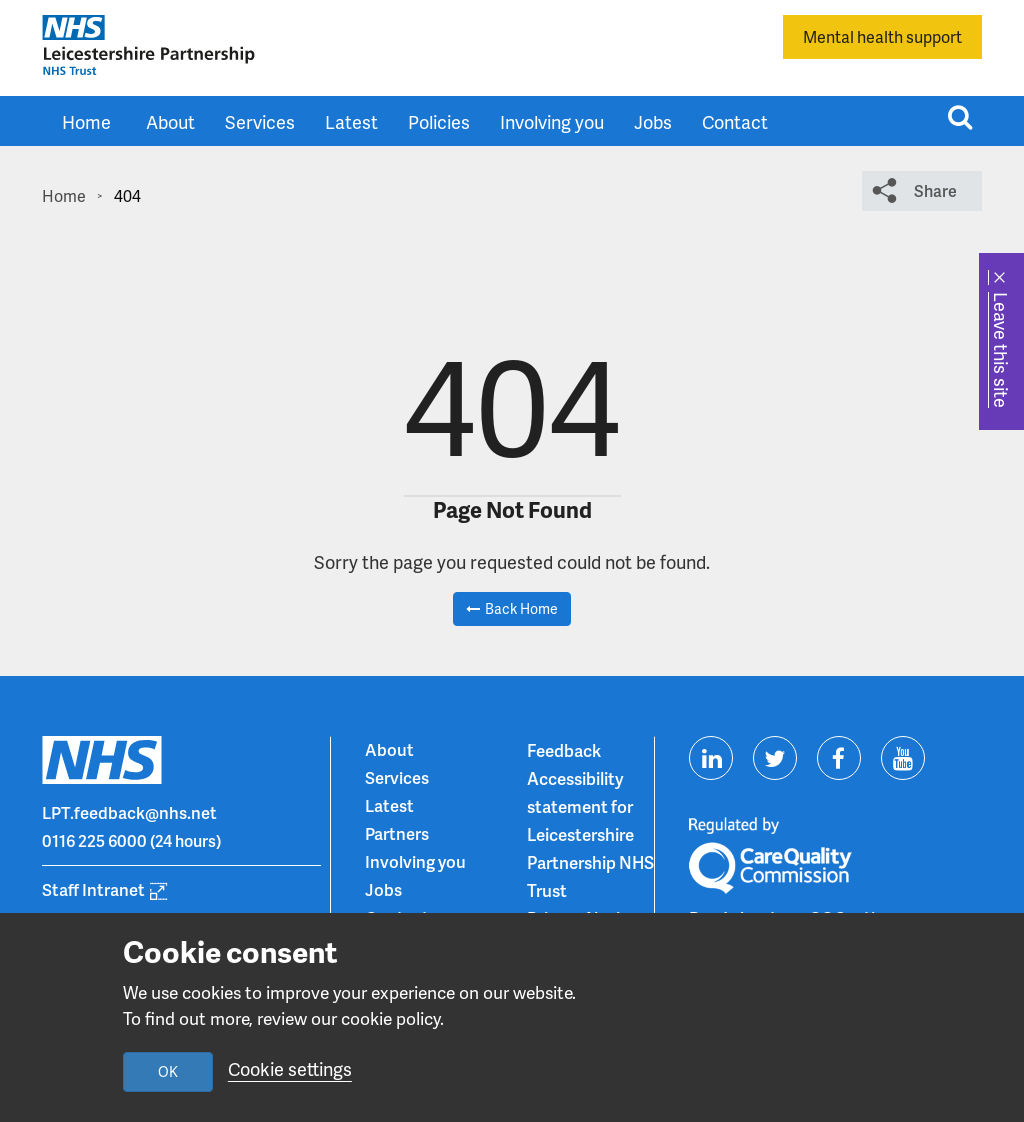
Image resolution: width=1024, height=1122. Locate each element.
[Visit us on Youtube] (903, 758)
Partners (397, 834)
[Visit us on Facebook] (839, 758)
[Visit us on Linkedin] (711, 758)
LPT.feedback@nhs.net (130, 813)
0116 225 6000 (95, 841)
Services (260, 121)
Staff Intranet (93, 890)
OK (168, 1071)
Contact (735, 121)
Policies (439, 121)
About (170, 121)
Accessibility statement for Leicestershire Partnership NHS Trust (590, 834)
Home (86, 121)
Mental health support (882, 36)
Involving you (552, 121)
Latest (351, 121)
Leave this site (1001, 350)
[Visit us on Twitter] (775, 758)
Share (935, 190)
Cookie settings (290, 1069)
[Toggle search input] (960, 117)
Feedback (564, 750)
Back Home (521, 608)
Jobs (653, 121)
